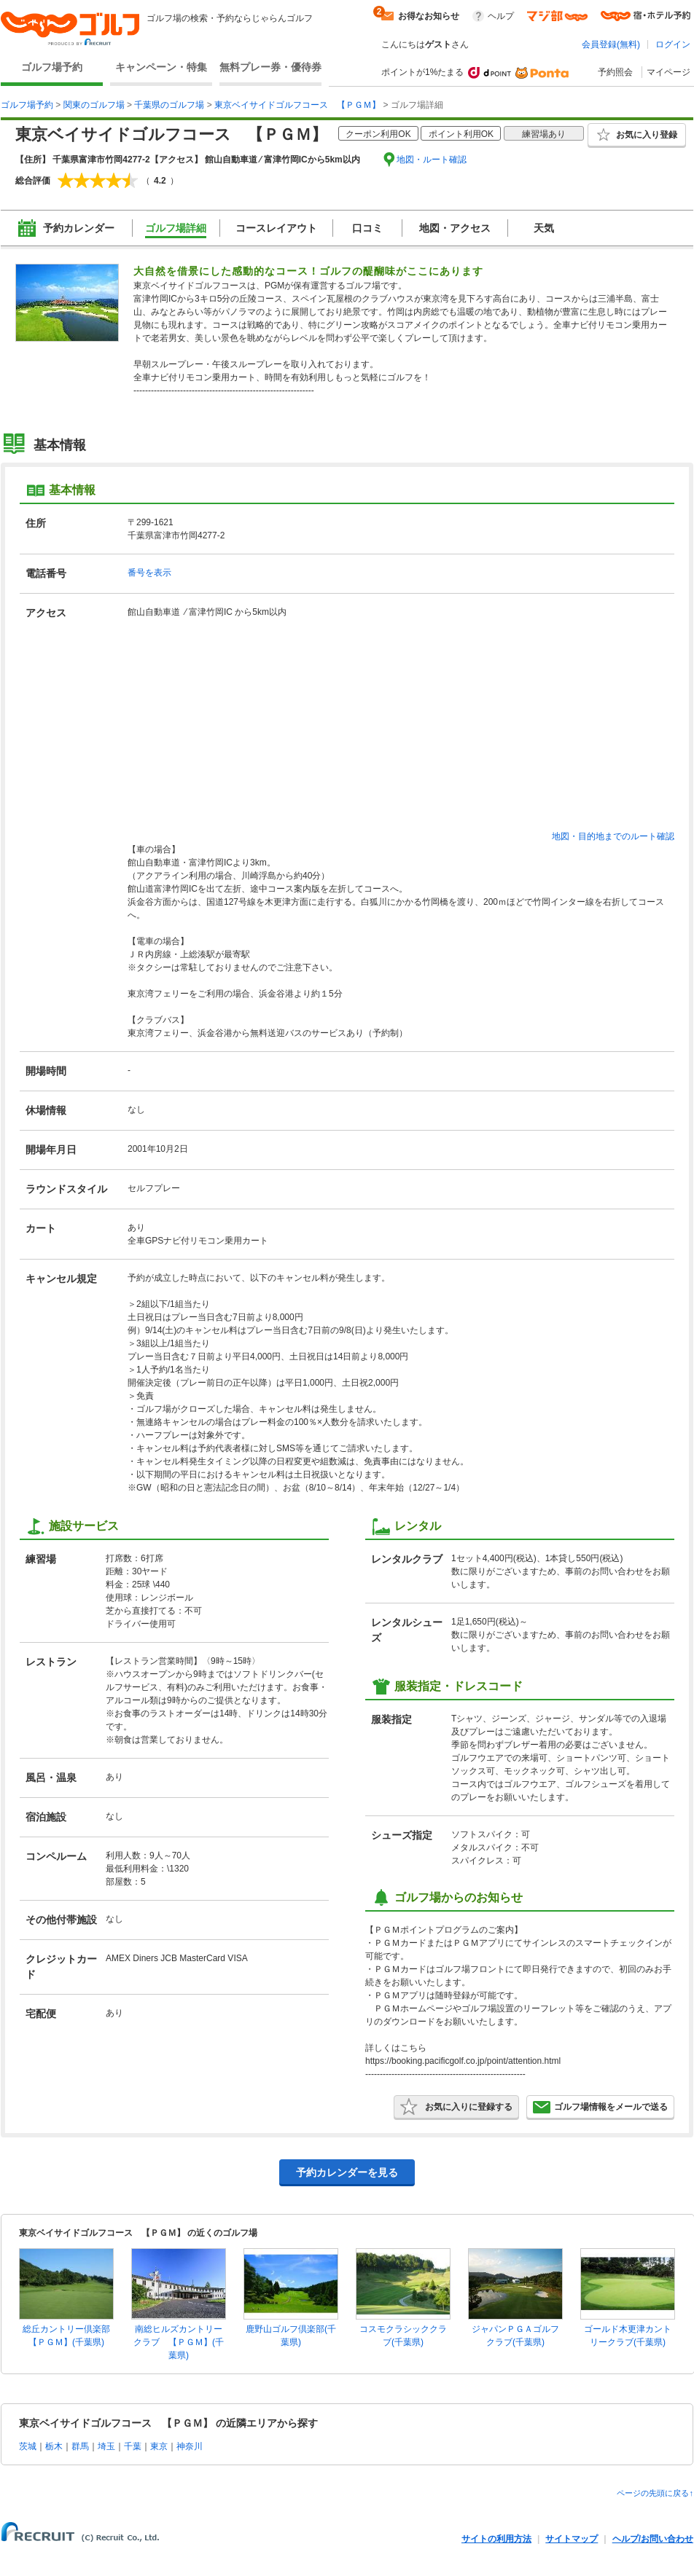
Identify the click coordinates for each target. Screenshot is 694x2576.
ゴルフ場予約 (51, 67)
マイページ (668, 72)
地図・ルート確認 (432, 159)
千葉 (132, 2446)
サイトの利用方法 (496, 2539)
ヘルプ (501, 16)
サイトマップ (571, 2539)
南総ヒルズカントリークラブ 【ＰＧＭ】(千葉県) (178, 2342)
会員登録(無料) (611, 44)
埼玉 (106, 2446)
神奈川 (189, 2446)
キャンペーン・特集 (161, 67)
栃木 (54, 2446)
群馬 (80, 2446)
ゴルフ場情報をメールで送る (600, 2107)
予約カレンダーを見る (347, 2172)
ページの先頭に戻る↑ (655, 2493)
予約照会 (615, 72)
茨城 (27, 2446)
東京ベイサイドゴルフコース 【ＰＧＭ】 (297, 105)
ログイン (672, 44)
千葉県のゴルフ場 (169, 105)
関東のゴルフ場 (94, 105)
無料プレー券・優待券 (270, 67)
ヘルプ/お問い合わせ (652, 2539)
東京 (159, 2446)
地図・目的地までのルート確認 (613, 836)
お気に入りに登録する (456, 2107)
